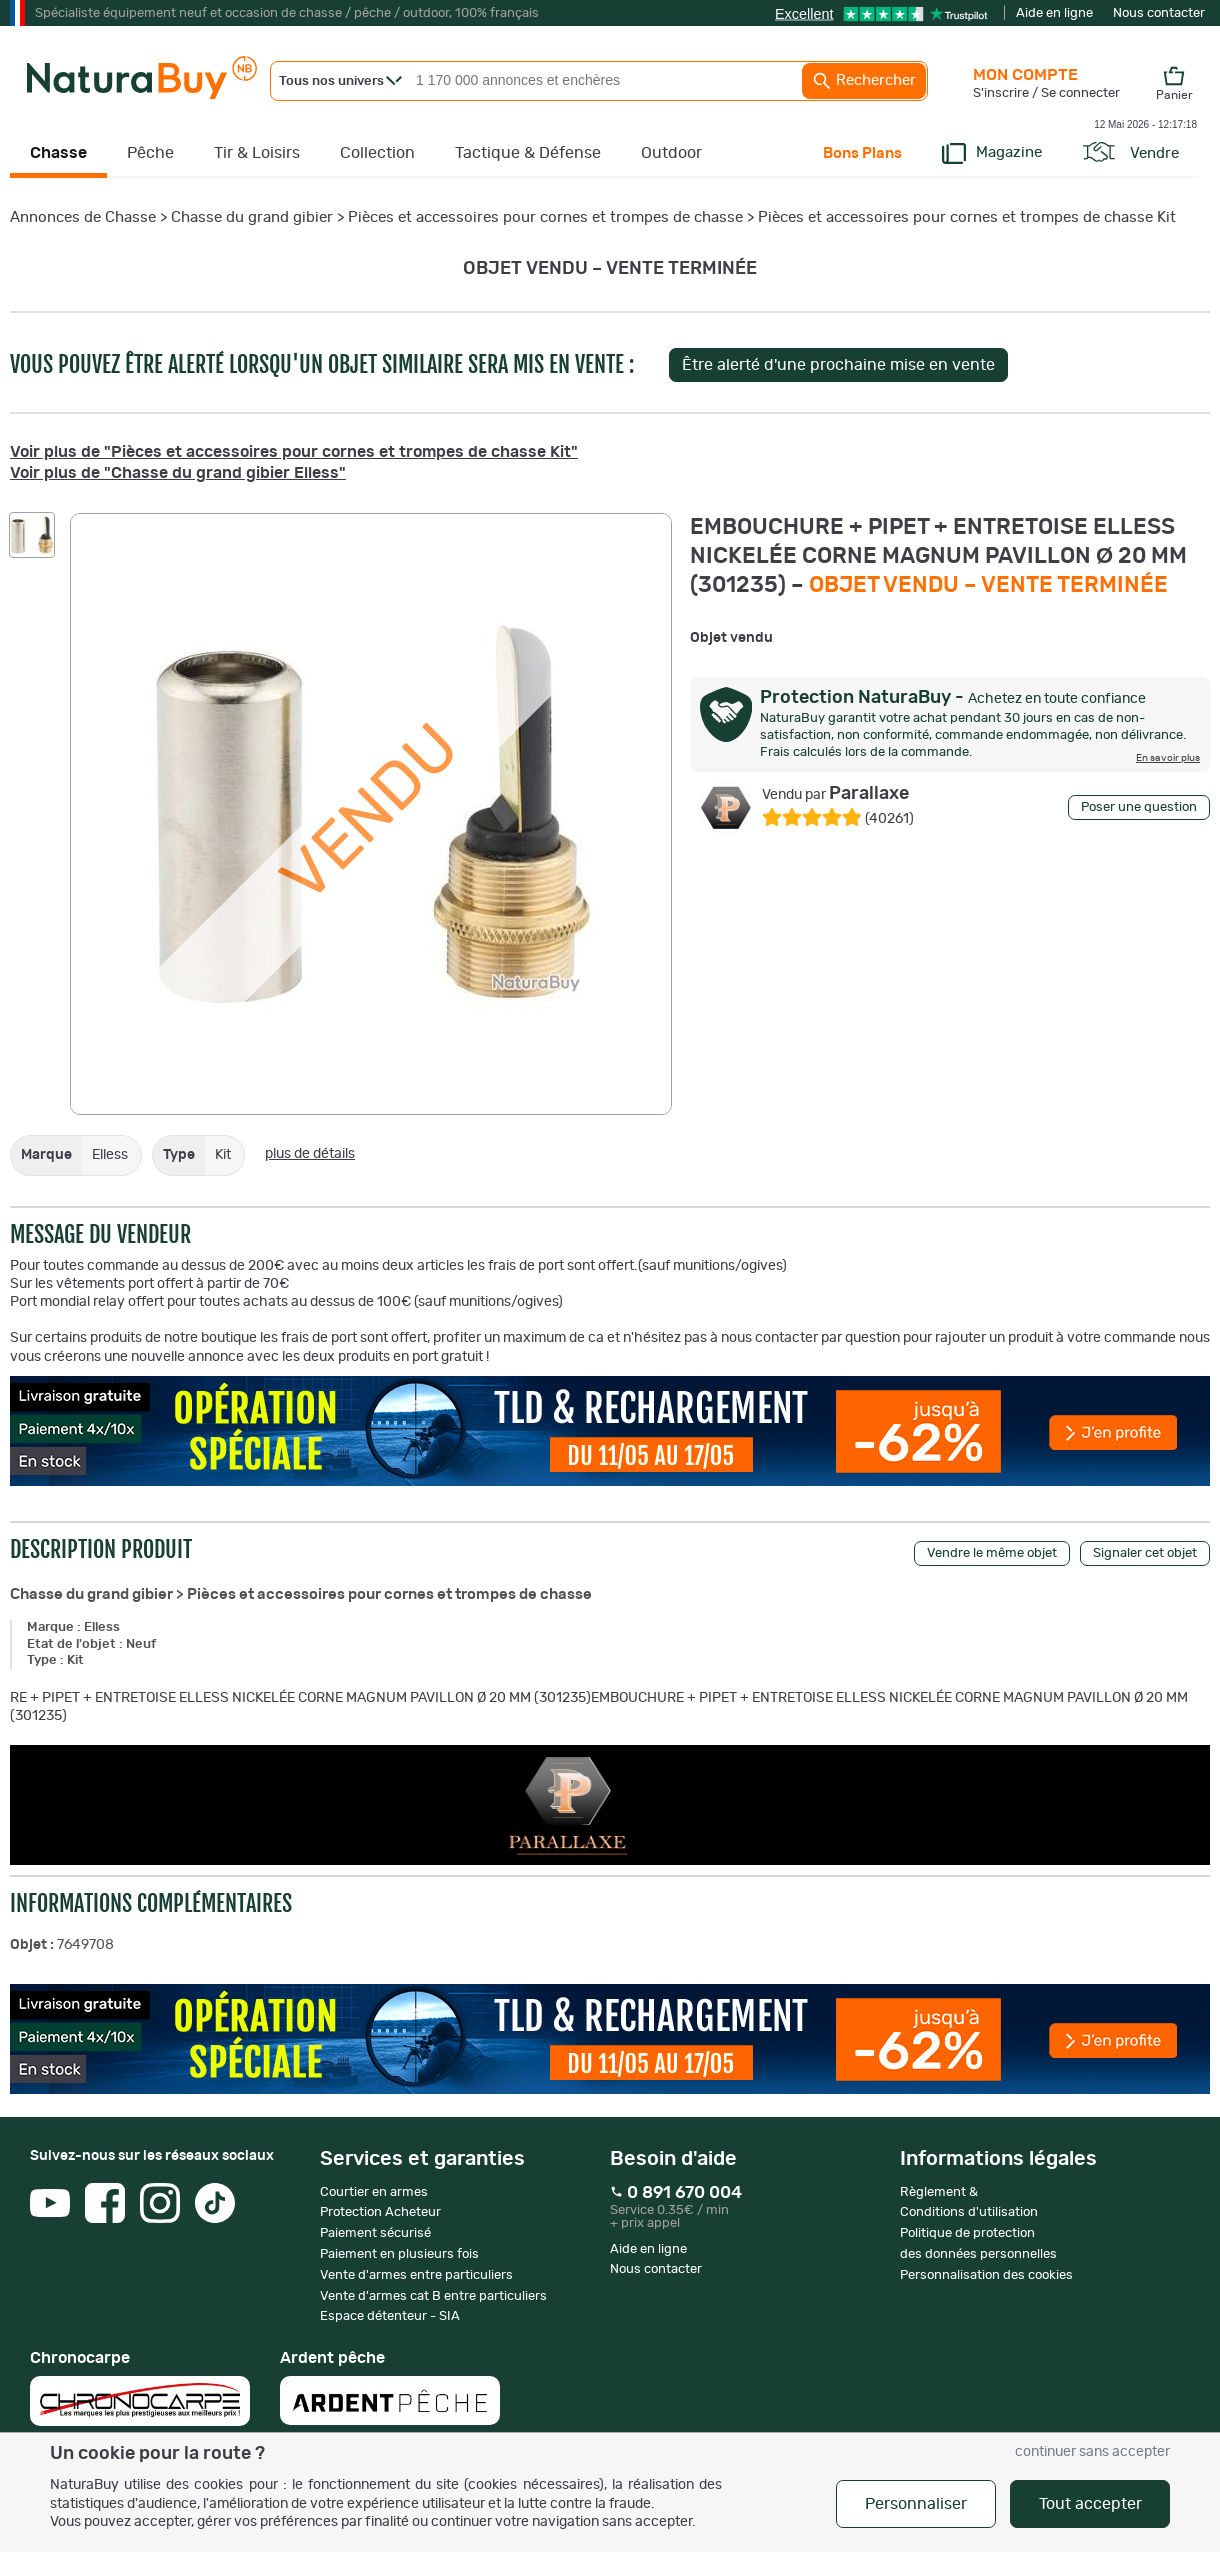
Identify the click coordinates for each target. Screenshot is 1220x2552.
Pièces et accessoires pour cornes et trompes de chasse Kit (967, 217)
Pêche (150, 153)
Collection (377, 153)
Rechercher (864, 81)
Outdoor (671, 153)
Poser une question (1139, 807)
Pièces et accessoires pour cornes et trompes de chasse (545, 217)
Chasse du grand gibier (252, 217)
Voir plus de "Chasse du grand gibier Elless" (178, 473)
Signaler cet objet (1145, 1553)
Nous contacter (1159, 13)
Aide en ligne (1054, 13)
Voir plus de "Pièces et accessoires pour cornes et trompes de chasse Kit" (294, 452)
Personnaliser (916, 2504)
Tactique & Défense (528, 153)
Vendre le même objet (992, 1553)
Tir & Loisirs (257, 153)
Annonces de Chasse (83, 217)
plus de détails (310, 1154)
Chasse (58, 153)
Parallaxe (835, 794)
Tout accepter (1090, 2504)
